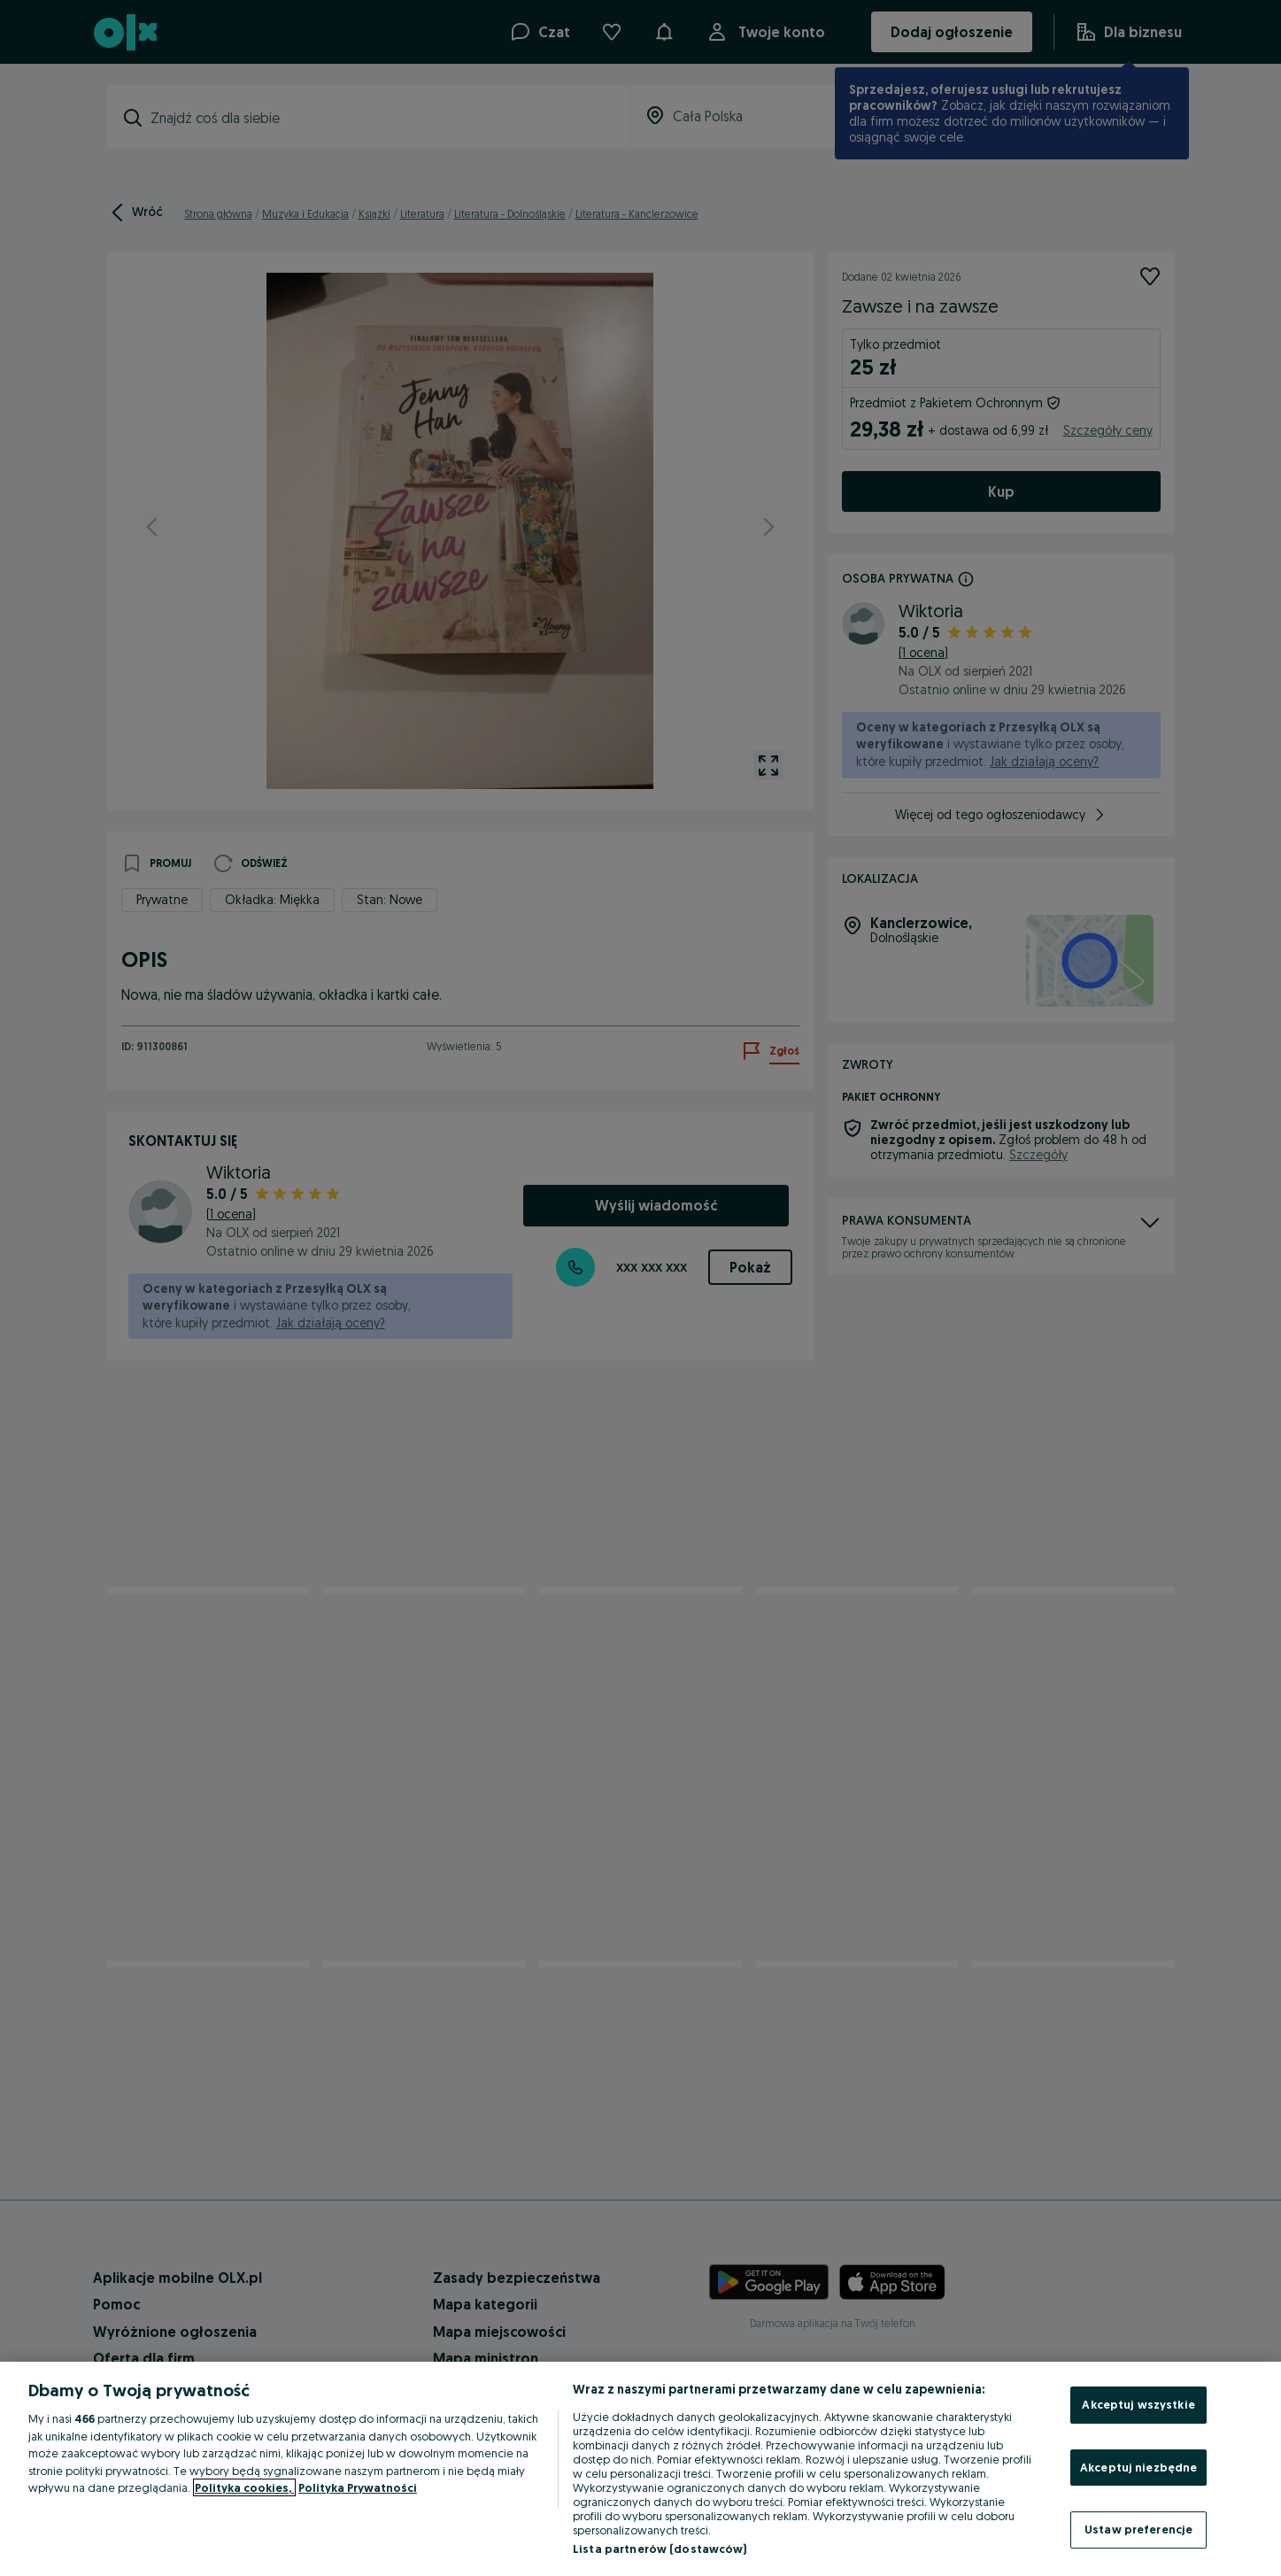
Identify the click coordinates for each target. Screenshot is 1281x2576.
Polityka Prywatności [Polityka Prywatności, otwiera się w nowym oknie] (357, 2487)
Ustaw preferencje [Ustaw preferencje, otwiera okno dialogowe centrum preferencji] (1138, 2529)
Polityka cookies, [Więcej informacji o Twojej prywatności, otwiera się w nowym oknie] (244, 2487)
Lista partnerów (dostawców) (660, 2548)
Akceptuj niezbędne (1138, 2467)
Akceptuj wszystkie (1138, 2404)
